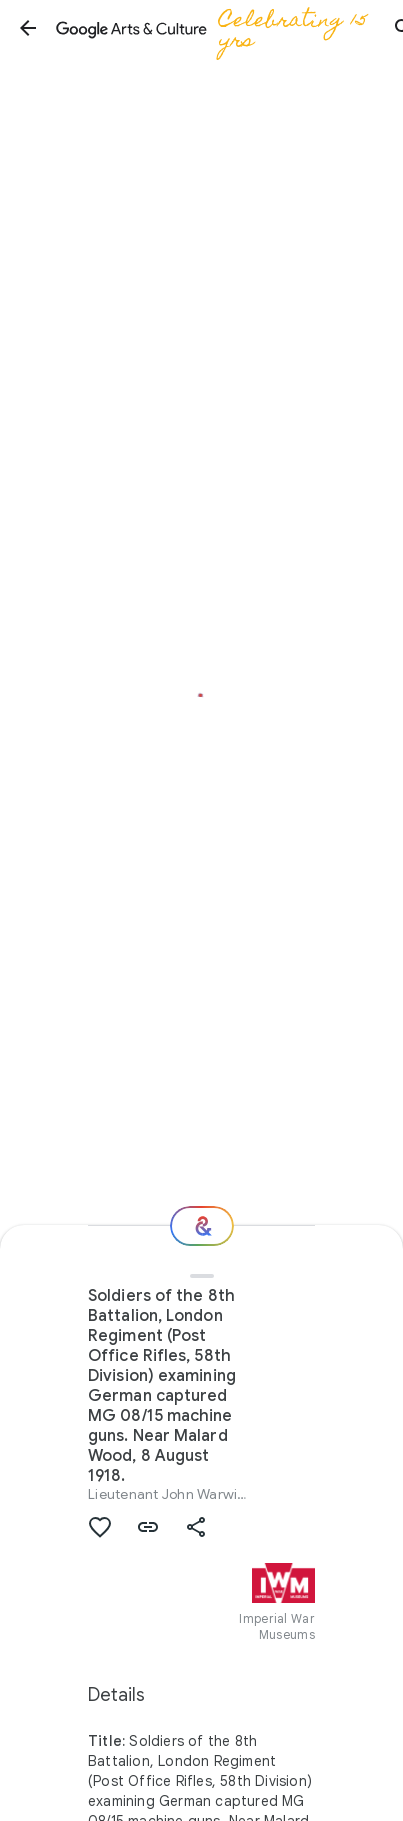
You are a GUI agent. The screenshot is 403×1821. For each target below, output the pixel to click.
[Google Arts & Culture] (216, 28)
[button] (28, 28)
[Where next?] (202, 1226)
